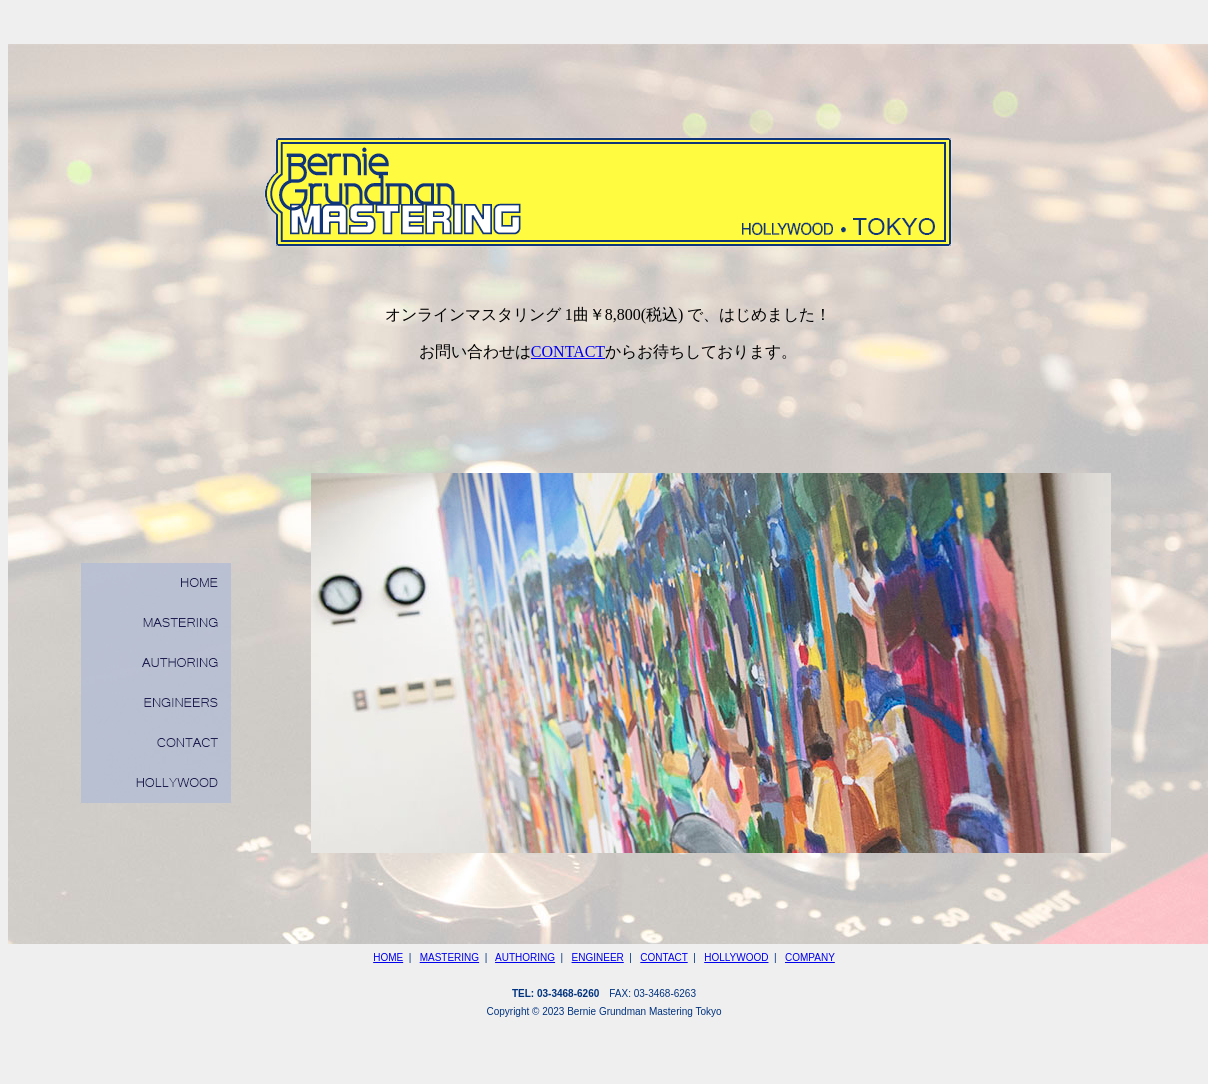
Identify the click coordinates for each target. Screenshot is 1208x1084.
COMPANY (810, 957)
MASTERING (449, 957)
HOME (388, 957)
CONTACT (568, 351)
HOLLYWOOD (736, 957)
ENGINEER (598, 957)
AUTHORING (525, 957)
